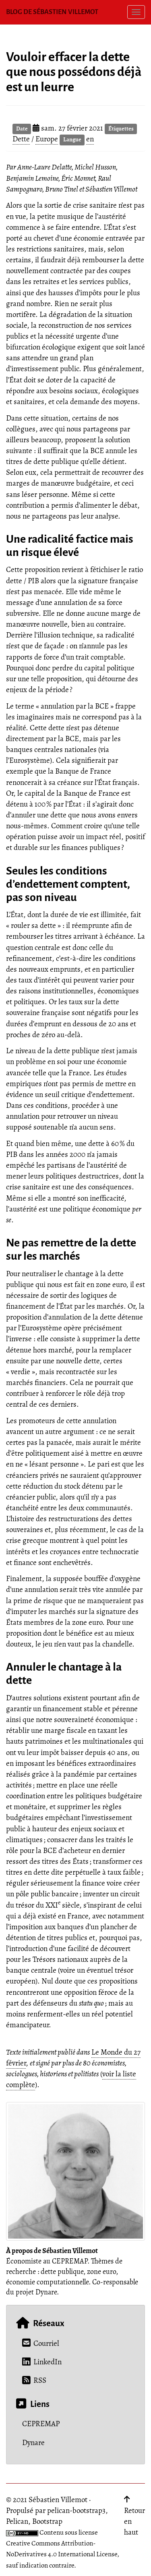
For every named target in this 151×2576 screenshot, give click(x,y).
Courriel (40, 2343)
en (90, 139)
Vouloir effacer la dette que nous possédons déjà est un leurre (73, 72)
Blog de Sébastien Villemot (52, 12)
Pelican (17, 2521)
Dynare (33, 2442)
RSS (34, 2380)
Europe (46, 139)
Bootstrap (47, 2521)
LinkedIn (42, 2362)
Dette (21, 139)
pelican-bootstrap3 (76, 2510)
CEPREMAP (41, 2424)
